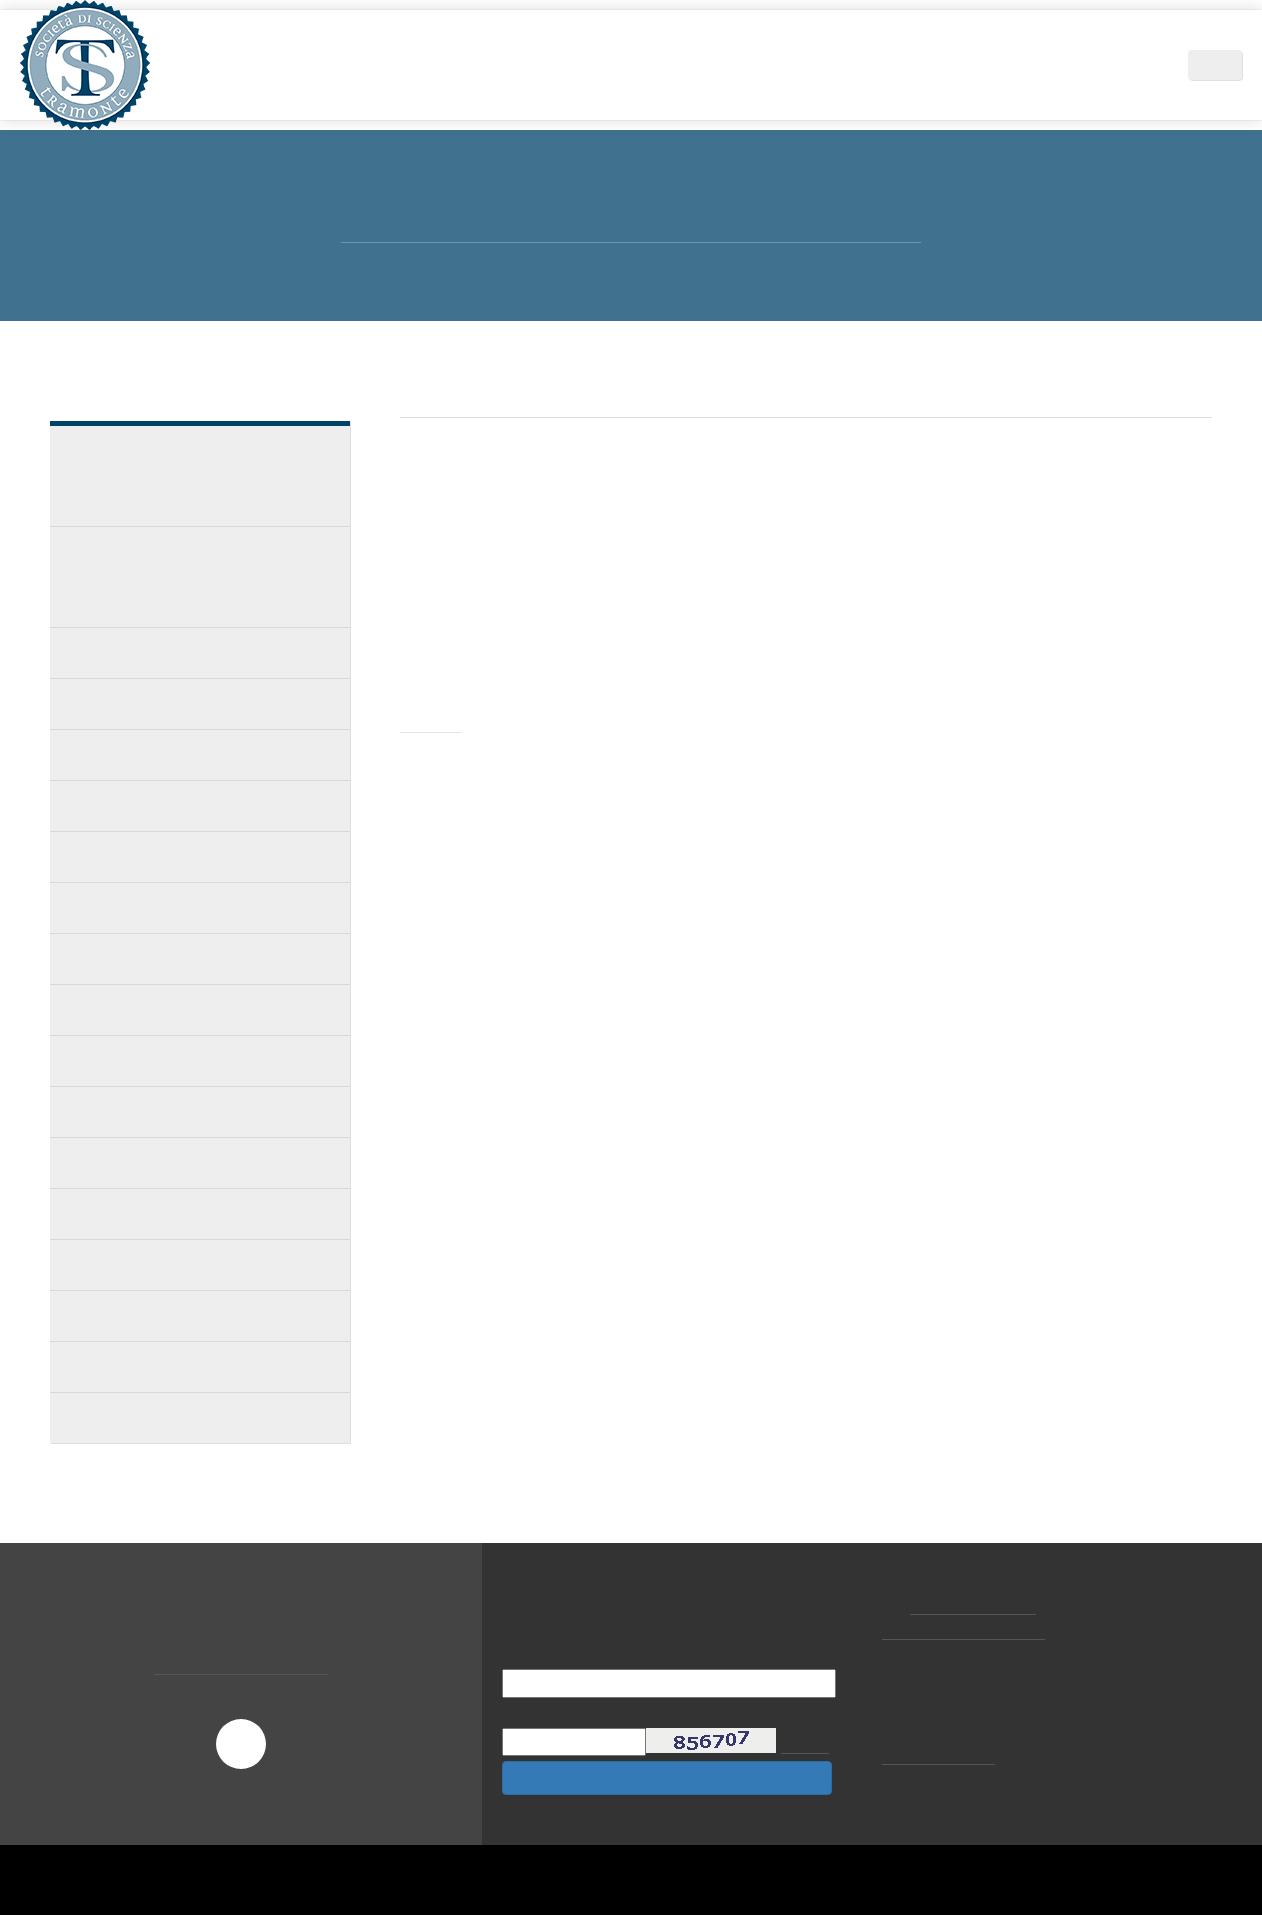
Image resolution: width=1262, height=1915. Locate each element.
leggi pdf (460, 930)
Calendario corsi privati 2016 (169, 1366)
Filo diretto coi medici (147, 1060)
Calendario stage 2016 (146, 1417)
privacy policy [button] (732, 1734)
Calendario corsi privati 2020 (169, 805)
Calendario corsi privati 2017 (169, 1264)
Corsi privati (113, 754)
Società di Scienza (420, 64)
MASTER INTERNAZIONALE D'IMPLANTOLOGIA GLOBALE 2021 (183, 475)
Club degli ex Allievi (138, 1009)
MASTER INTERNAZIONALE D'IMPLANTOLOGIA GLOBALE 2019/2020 (201, 576)
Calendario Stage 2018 (147, 1213)
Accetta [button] (1053, 1860)
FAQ (84, 1111)
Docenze (99, 652)
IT (1226, 65)
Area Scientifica (561, 64)
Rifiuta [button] (935, 1860)
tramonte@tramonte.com (969, 1630)
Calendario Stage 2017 (147, 1315)
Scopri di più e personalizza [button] (275, 1860)
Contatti (1127, 64)
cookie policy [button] (930, 1754)
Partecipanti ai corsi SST (157, 958)
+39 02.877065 (975, 1605)
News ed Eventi (878, 64)
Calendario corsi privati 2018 (169, 1162)
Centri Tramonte (1011, 64)
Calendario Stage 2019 (147, 907)
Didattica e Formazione (722, 64)
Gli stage (101, 703)
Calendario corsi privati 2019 (169, 856)
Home (313, 64)
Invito (435, 722)
